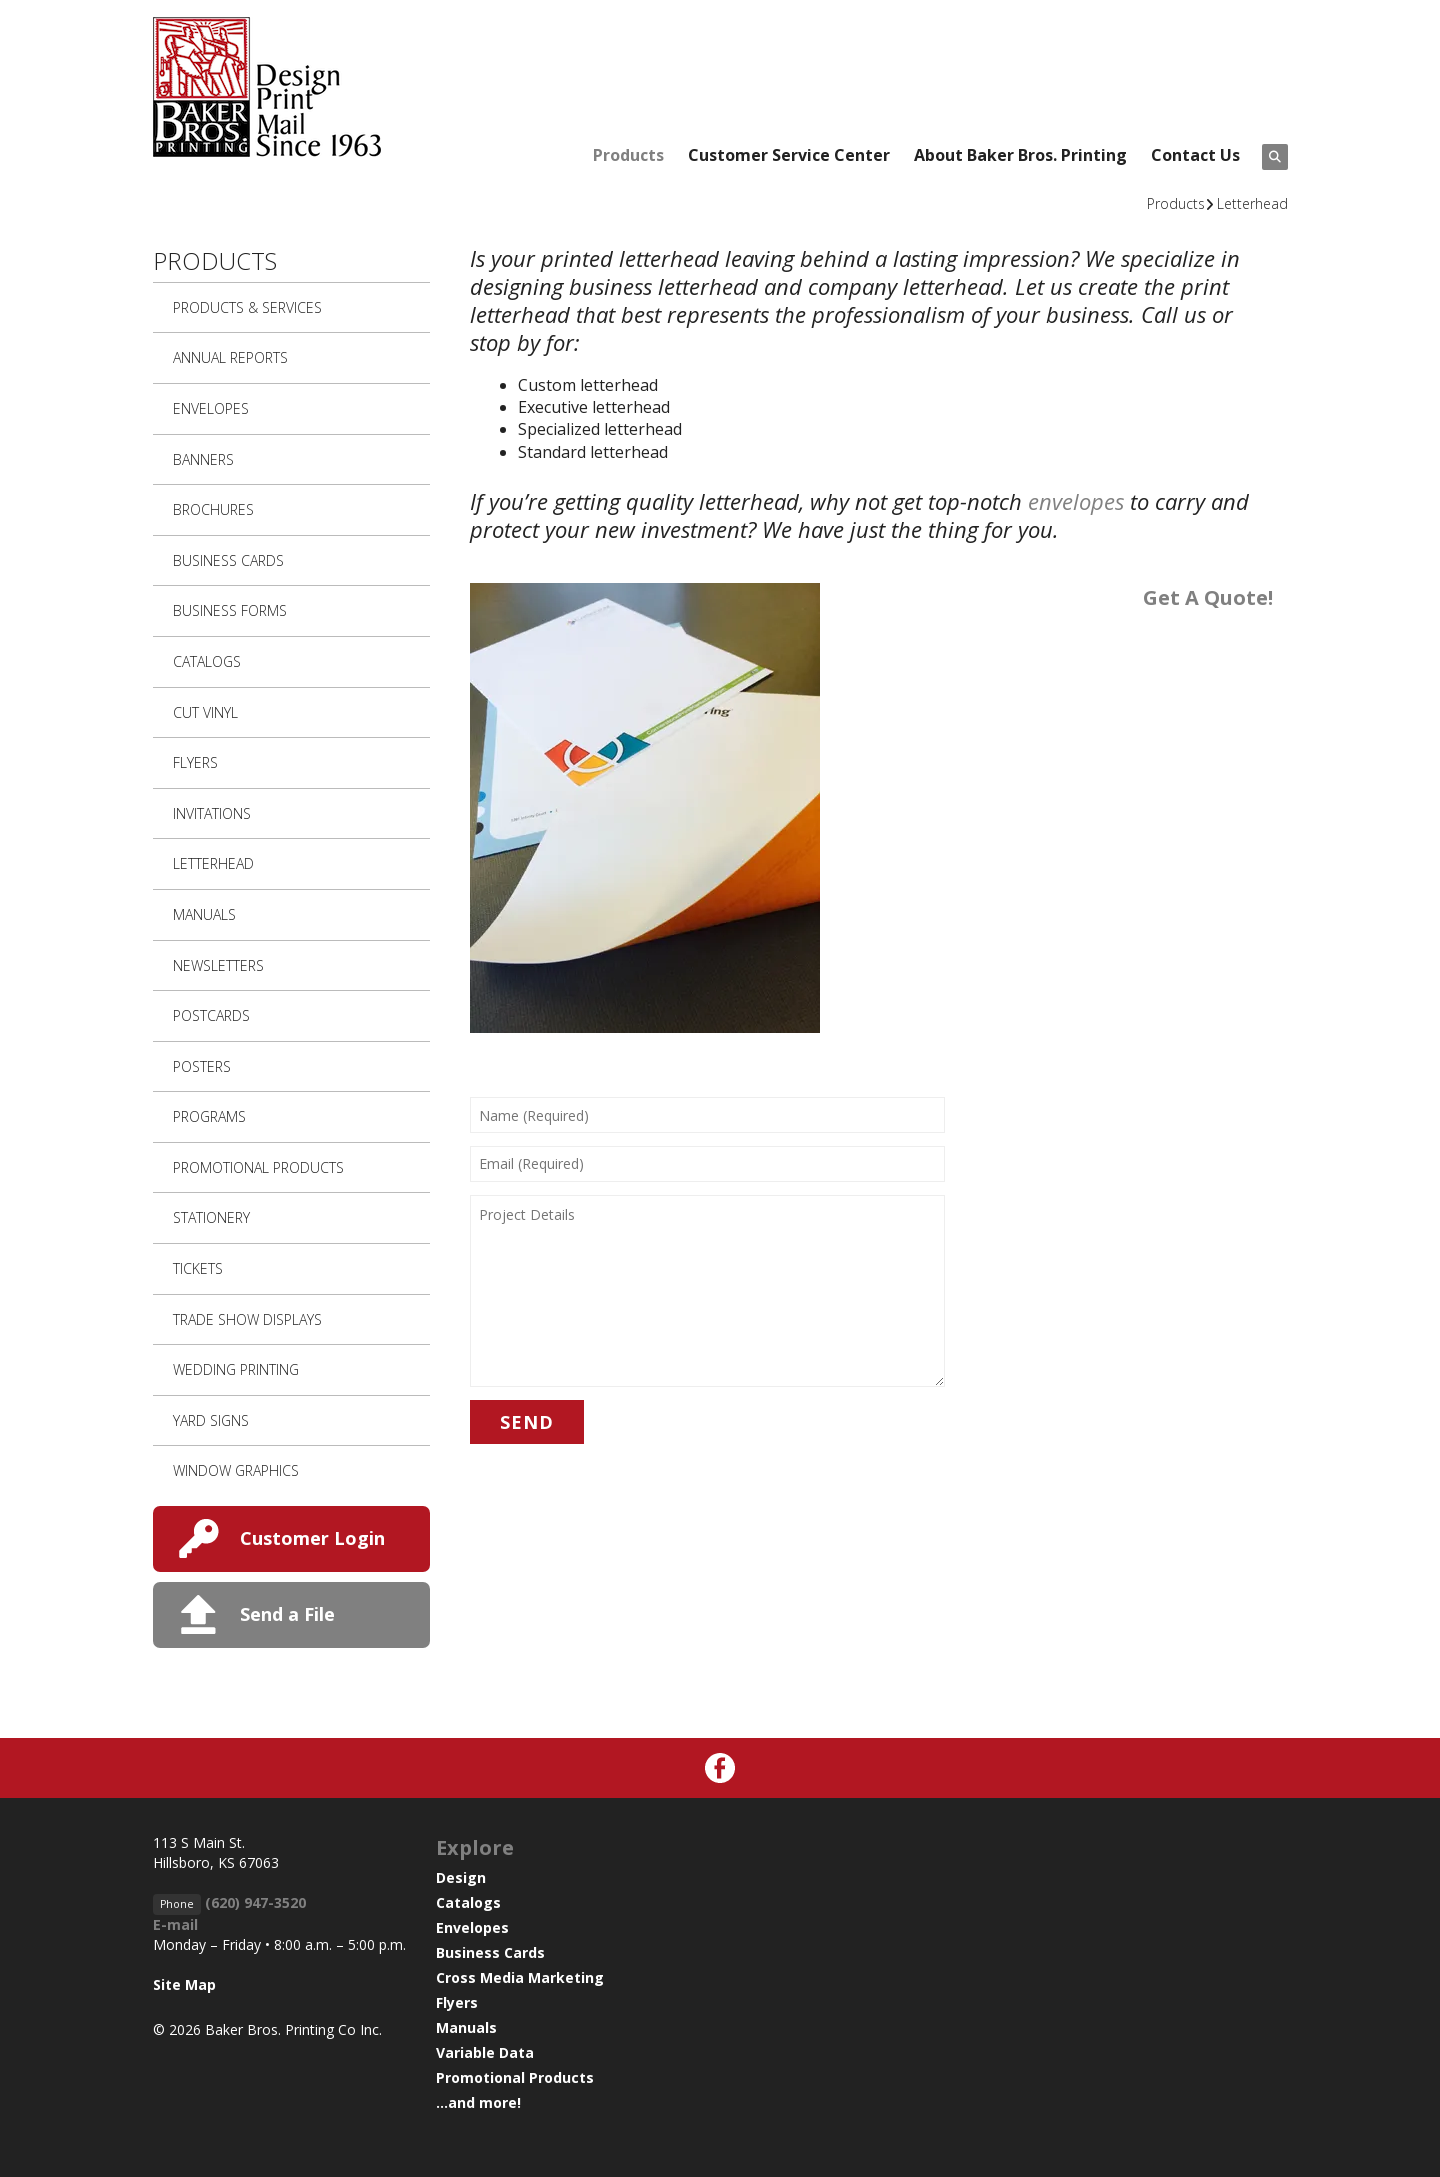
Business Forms (230, 610)
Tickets (198, 1268)
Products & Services (247, 307)
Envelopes (211, 408)
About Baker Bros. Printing (1020, 155)
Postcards (211, 1015)
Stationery (211, 1217)
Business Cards (228, 560)
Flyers (195, 762)
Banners (203, 459)
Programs (209, 1116)
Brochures (213, 509)
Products (628, 155)
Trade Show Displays (247, 1319)
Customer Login (312, 1538)
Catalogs (207, 661)
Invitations (212, 813)
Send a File (287, 1614)
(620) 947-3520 (255, 1902)
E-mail (175, 1924)
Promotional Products (258, 1167)
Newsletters (218, 965)
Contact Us (1195, 155)
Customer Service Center (789, 155)
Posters (202, 1066)
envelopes (1076, 501)
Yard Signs (211, 1420)
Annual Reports (230, 357)
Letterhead (1252, 203)
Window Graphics (236, 1470)
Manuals (204, 914)
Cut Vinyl (205, 712)
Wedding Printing (236, 1369)
